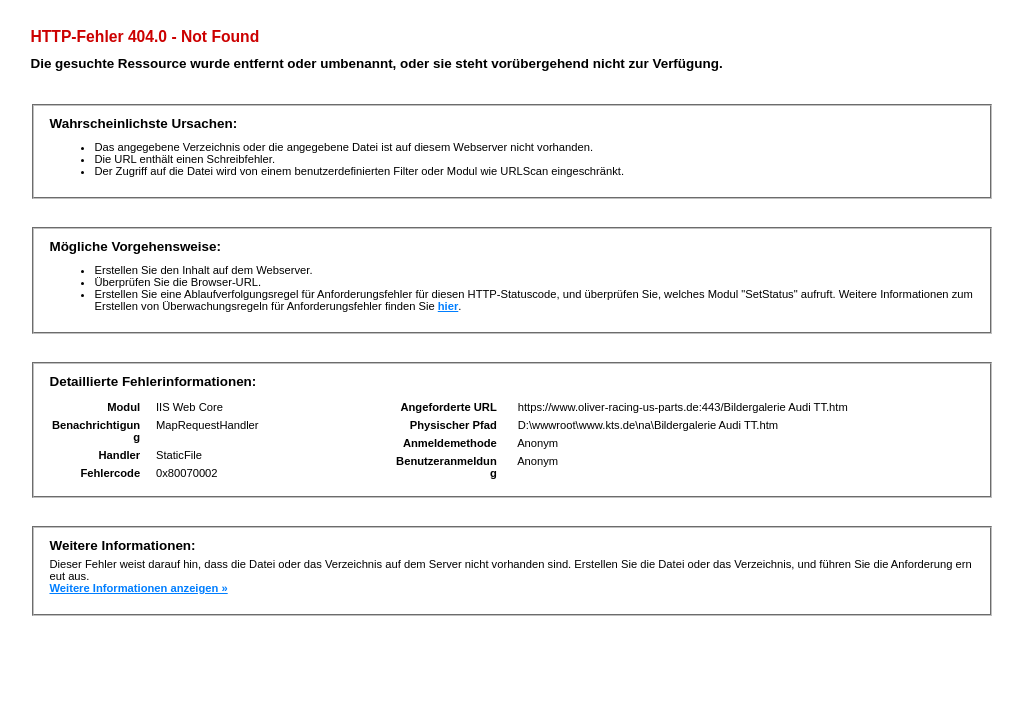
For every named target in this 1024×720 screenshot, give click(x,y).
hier (448, 306)
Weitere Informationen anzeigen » (138, 588)
